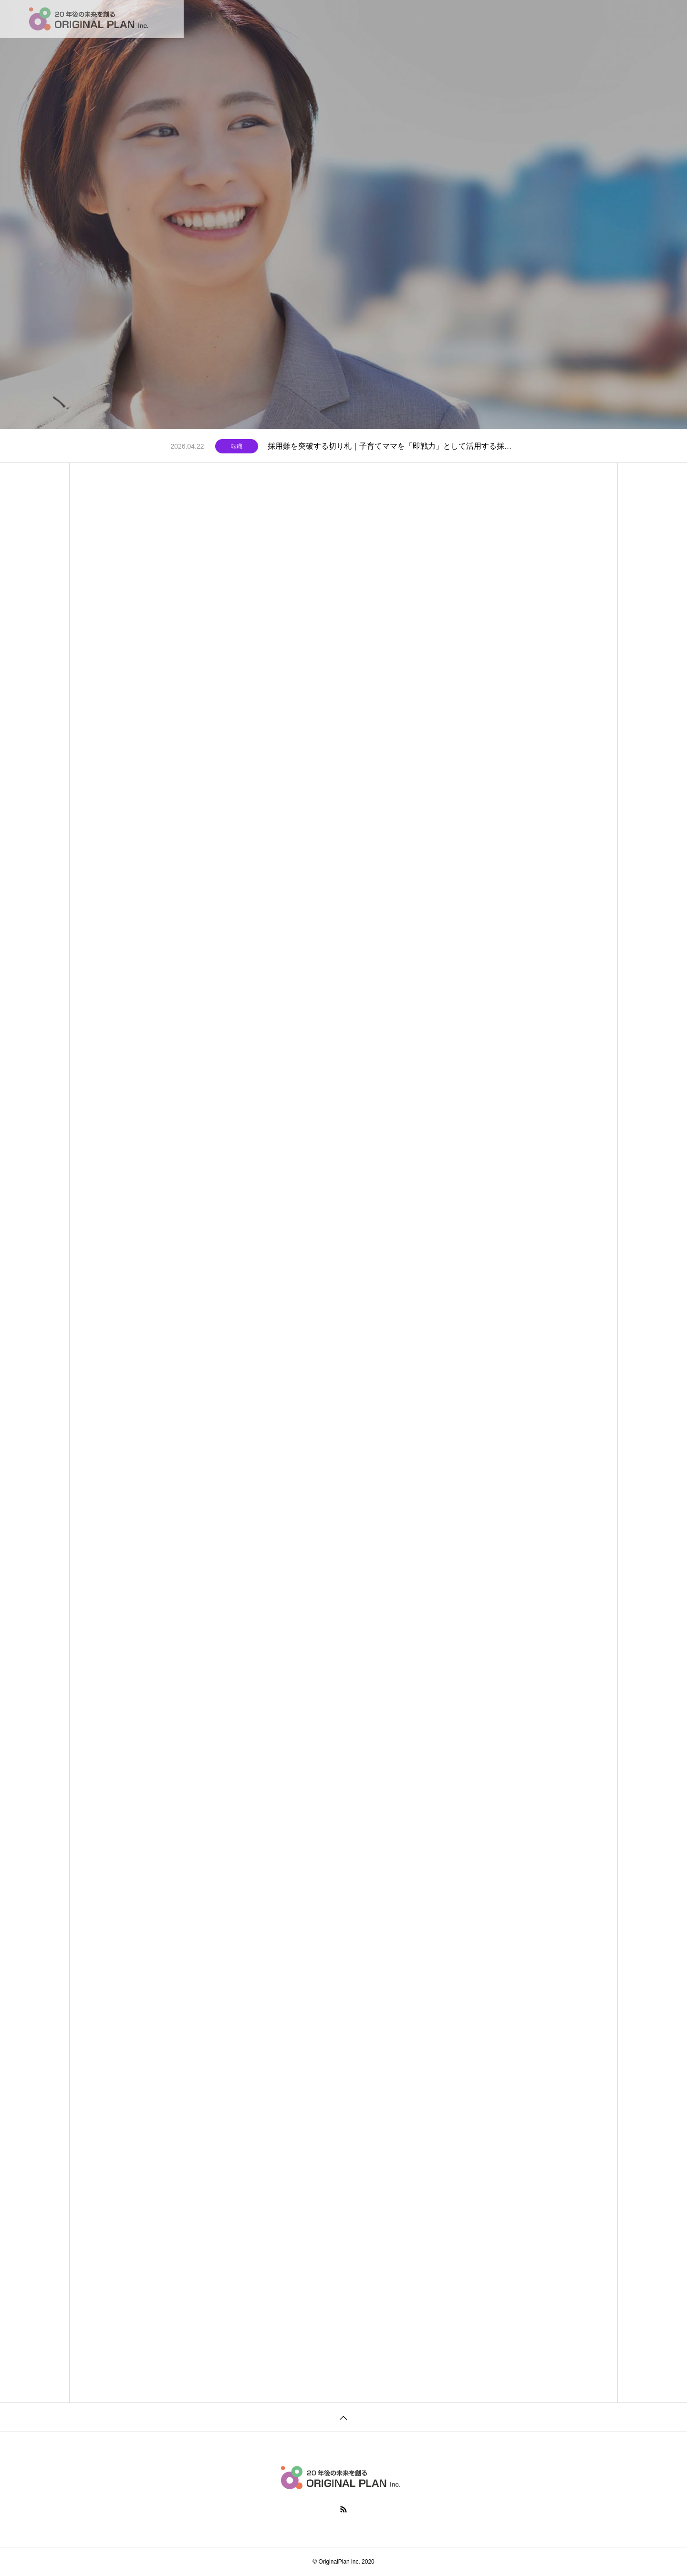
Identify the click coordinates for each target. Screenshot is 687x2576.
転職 (236, 446)
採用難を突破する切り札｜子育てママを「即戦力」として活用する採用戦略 (392, 446)
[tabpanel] (343, 214)
